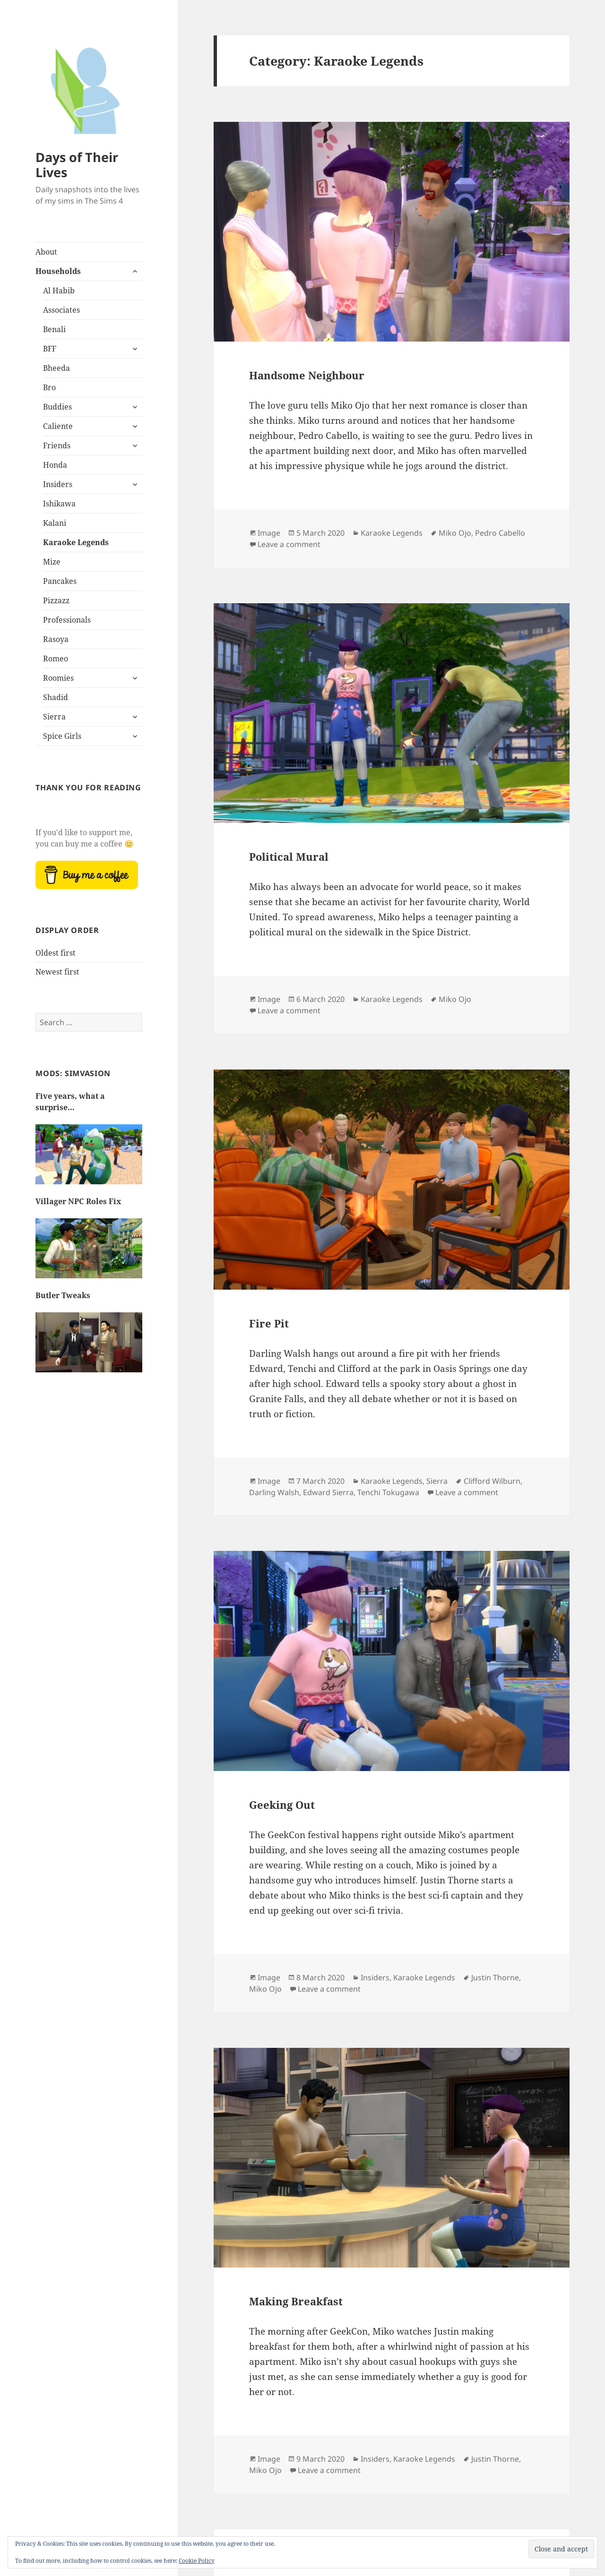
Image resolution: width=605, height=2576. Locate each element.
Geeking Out (282, 1804)
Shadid (55, 697)
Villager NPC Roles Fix (78, 1201)
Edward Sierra (328, 1492)
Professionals (67, 620)
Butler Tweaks (62, 1295)
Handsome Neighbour (306, 375)
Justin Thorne (495, 1977)
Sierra (54, 716)
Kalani (54, 523)
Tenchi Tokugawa (388, 1492)
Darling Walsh (274, 1492)
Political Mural (288, 856)
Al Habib (59, 290)
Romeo (55, 658)
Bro (49, 387)
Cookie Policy (197, 2561)
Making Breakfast (296, 2301)
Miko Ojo (455, 533)
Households (58, 271)
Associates (61, 310)
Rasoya (56, 639)
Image (269, 533)
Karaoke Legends (76, 542)
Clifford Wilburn (492, 1481)
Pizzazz (56, 600)
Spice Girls (62, 736)
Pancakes (60, 581)
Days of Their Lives (76, 164)
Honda (55, 465)
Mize (51, 561)
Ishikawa (59, 503)
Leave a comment (289, 544)
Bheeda (56, 368)
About (46, 252)
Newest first (57, 972)
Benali (54, 329)
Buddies (57, 407)
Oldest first (55, 953)
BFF (49, 348)
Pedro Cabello (500, 533)
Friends (56, 445)
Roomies (58, 678)
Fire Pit (269, 1323)
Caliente (58, 426)
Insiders (57, 484)
